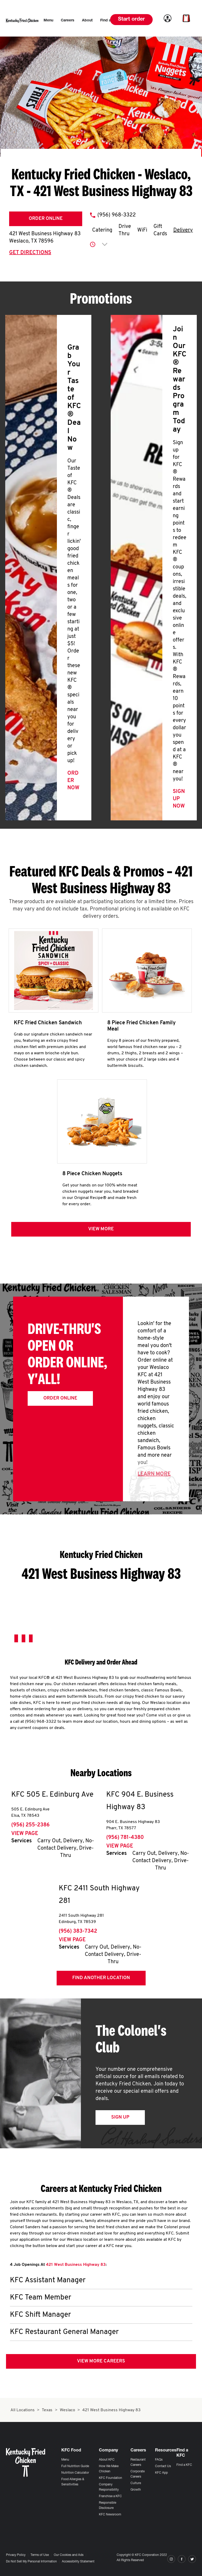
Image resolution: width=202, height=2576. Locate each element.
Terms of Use (40, 2555)
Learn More (154, 1474)
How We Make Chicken (108, 2469)
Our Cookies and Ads (69, 2555)
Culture (135, 2483)
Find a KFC (184, 2465)
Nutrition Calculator (75, 2472)
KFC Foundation (110, 2478)
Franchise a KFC (110, 2496)
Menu (65, 2459)
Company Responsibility (109, 2487)
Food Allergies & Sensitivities (72, 2482)
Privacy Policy (16, 2555)
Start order (131, 19)
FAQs (159, 2459)
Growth (135, 2489)
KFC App (161, 2472)
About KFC (107, 2459)
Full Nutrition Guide (75, 2466)
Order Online (46, 218)
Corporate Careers (137, 2474)
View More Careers (101, 2361)
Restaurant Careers (138, 2462)
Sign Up (120, 2117)
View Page (24, 1833)
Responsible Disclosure (107, 2505)
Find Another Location (101, 1977)
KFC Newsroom (110, 2514)
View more (101, 1229)
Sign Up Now (179, 799)
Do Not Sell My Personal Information (31, 2561)
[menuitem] (48, 20)
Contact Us (163, 2466)
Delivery (183, 230)
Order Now (73, 781)
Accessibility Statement (78, 2561)
